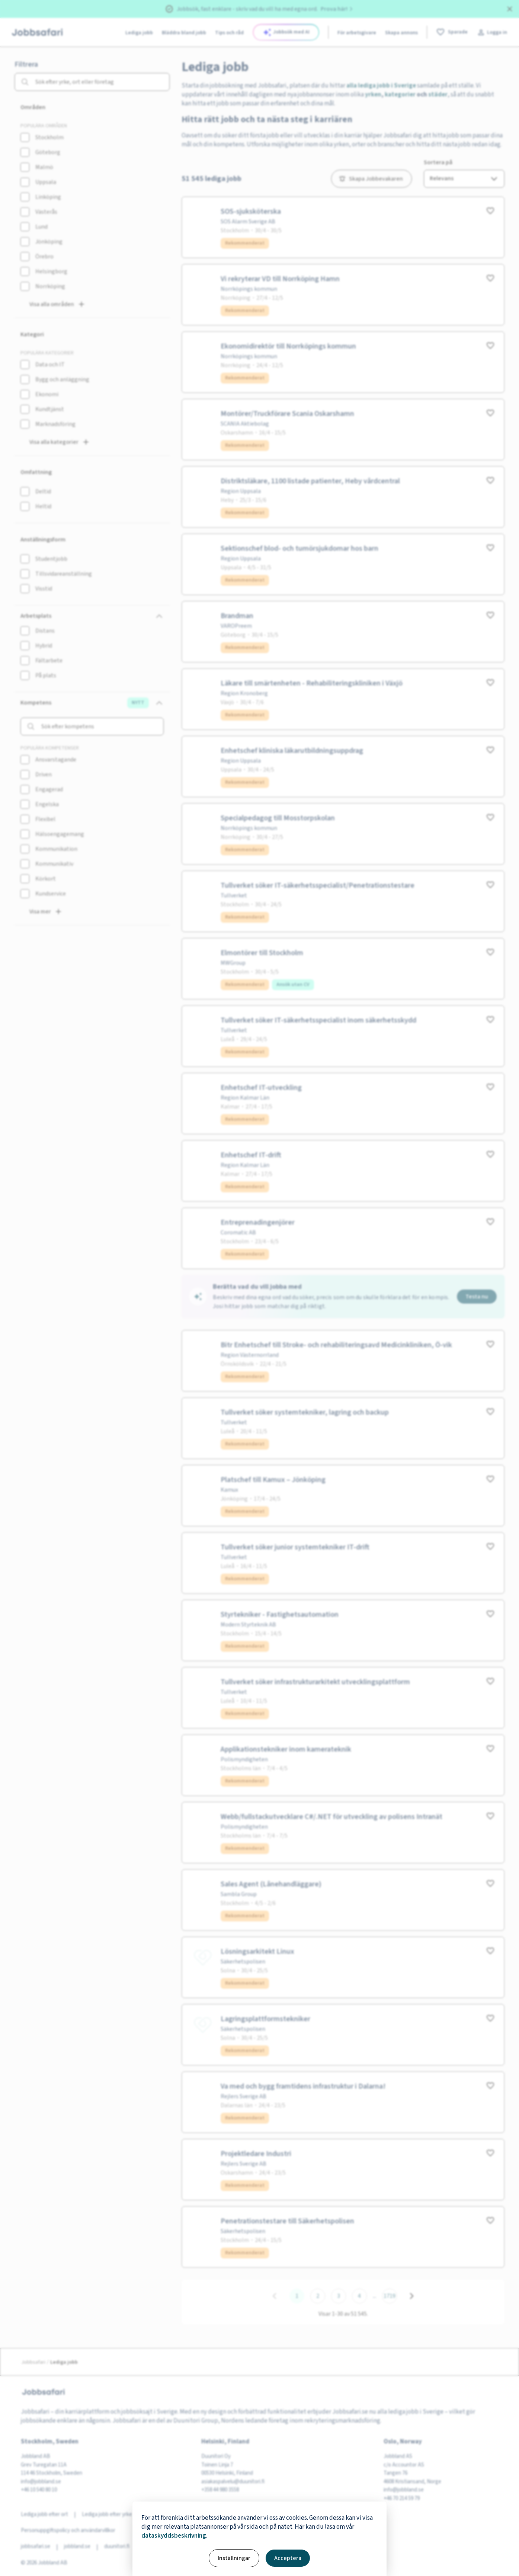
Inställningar (234, 2558)
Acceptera (287, 2558)
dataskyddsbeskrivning (173, 2535)
